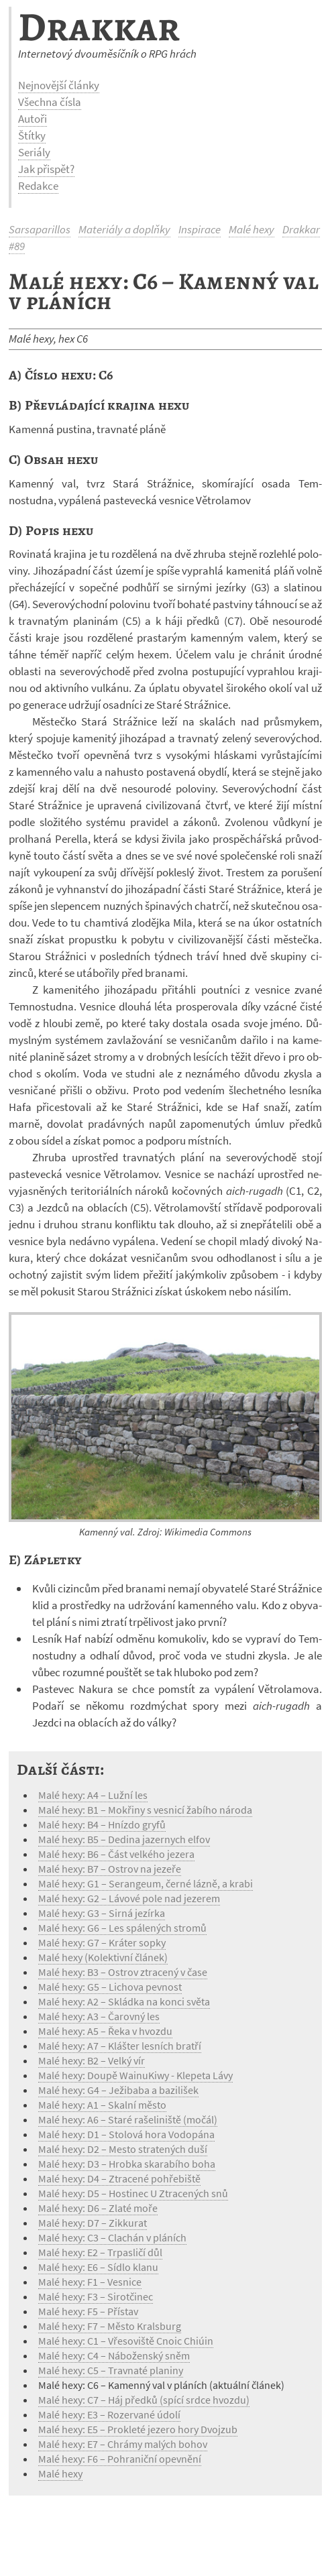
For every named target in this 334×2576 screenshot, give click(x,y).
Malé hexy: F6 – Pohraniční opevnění (119, 2458)
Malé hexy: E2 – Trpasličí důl (100, 2252)
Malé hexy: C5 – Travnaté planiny (110, 2370)
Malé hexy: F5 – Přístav (88, 2311)
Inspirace (199, 229)
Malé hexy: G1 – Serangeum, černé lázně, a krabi (145, 1883)
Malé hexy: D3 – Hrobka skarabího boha (126, 2163)
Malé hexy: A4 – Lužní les (93, 1795)
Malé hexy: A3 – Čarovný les (99, 2016)
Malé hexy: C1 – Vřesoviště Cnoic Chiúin (125, 2340)
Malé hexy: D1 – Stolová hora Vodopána (126, 2134)
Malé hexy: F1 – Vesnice (90, 2281)
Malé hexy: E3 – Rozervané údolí (109, 2414)
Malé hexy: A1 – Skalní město (102, 2104)
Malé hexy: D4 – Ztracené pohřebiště (119, 2178)
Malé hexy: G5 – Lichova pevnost (110, 1986)
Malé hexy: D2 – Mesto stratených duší (122, 2149)
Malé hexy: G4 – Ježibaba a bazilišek (118, 2090)
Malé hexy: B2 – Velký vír (91, 2060)
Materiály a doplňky (124, 229)
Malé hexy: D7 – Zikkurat (92, 2222)
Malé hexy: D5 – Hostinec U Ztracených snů (133, 2193)
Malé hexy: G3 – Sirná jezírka (101, 1913)
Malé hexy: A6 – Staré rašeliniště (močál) (127, 2119)
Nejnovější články (58, 85)
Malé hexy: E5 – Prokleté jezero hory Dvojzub (137, 2429)
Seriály (34, 152)
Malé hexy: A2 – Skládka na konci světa (124, 2001)
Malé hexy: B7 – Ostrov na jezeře (109, 1868)
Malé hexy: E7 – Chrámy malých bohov (122, 2444)
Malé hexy (251, 229)
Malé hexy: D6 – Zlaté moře (98, 2208)
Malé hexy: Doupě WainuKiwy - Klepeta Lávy (135, 2075)
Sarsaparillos (39, 229)
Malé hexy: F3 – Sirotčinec (95, 2296)
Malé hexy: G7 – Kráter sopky (102, 1942)
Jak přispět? (46, 169)
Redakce (38, 185)
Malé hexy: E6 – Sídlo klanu (98, 2267)
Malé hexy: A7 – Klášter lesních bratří (119, 2045)
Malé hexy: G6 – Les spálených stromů (122, 1927)
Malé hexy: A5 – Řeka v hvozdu (105, 2031)
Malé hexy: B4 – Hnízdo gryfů (102, 1824)
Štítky (32, 135)
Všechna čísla (49, 102)
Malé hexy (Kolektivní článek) (103, 1957)
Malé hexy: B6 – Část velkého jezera (116, 1854)
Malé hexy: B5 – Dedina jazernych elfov (124, 1839)
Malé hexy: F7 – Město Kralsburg (109, 2326)
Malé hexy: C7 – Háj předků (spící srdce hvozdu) (143, 2399)
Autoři (32, 118)
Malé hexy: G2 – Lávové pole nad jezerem (129, 1898)
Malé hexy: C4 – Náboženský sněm (114, 2355)
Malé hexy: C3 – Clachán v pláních (112, 2237)
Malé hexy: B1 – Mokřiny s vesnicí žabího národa (145, 1809)
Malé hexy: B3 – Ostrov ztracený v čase (122, 1972)
